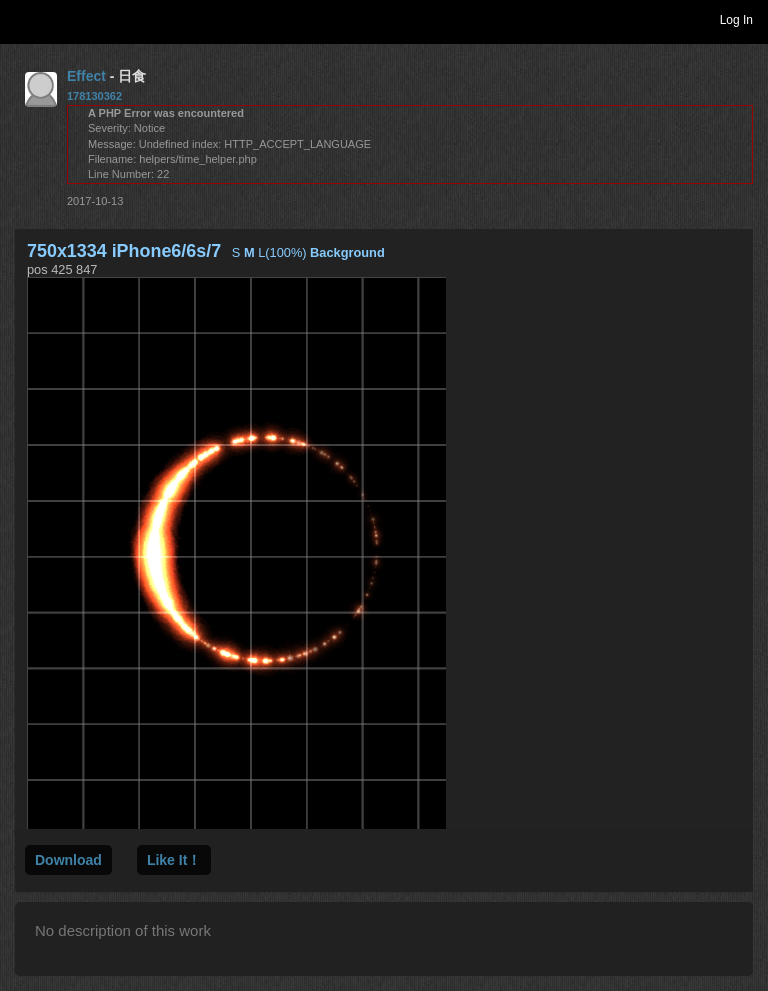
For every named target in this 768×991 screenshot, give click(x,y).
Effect (86, 76)
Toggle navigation (24, 19)
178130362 (94, 96)
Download (68, 860)
